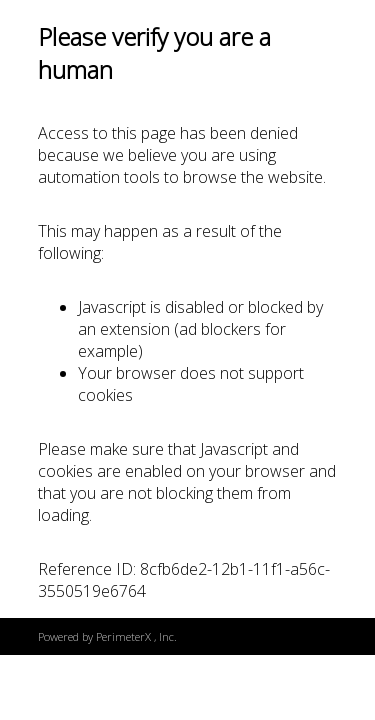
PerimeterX (123, 636)
